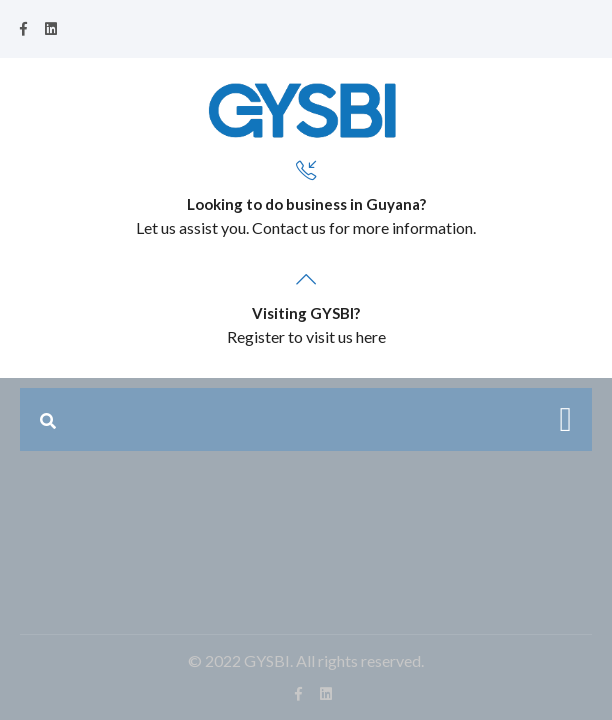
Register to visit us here (306, 336)
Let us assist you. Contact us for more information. (306, 227)
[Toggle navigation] (566, 419)
